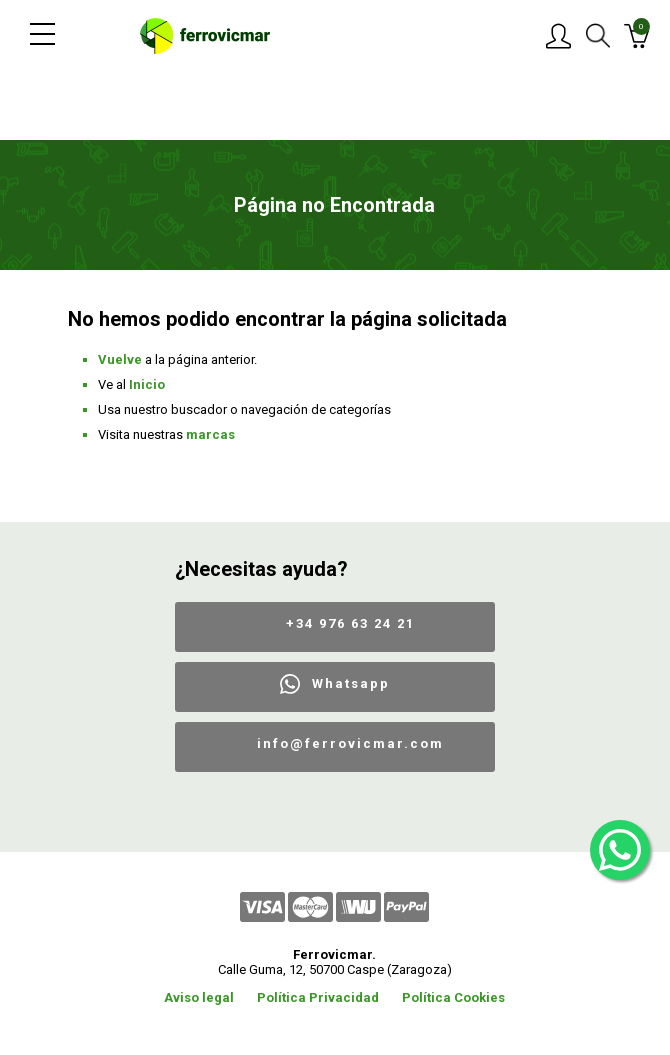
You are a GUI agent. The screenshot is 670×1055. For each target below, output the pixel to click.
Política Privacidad (318, 997)
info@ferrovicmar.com (350, 743)
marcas (210, 434)
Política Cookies (453, 997)
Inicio (147, 384)
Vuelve (120, 359)
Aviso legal (199, 997)
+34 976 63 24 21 (350, 623)
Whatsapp (351, 683)
